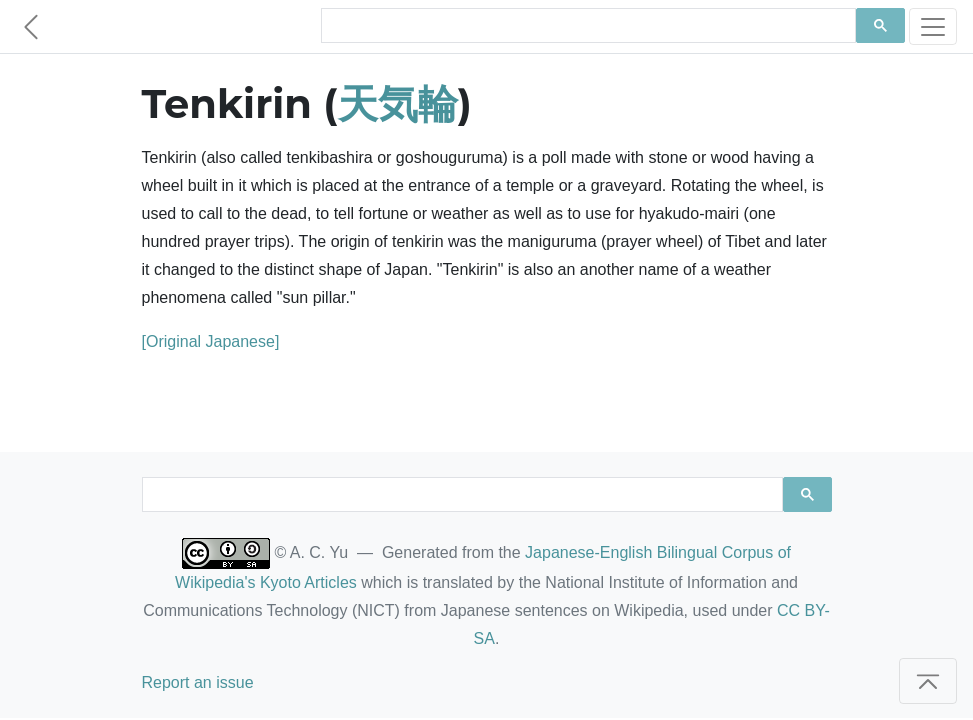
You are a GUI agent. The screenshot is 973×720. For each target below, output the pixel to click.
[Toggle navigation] (933, 26)
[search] (586, 26)
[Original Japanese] (211, 341)
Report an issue (198, 682)
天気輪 (398, 103)
